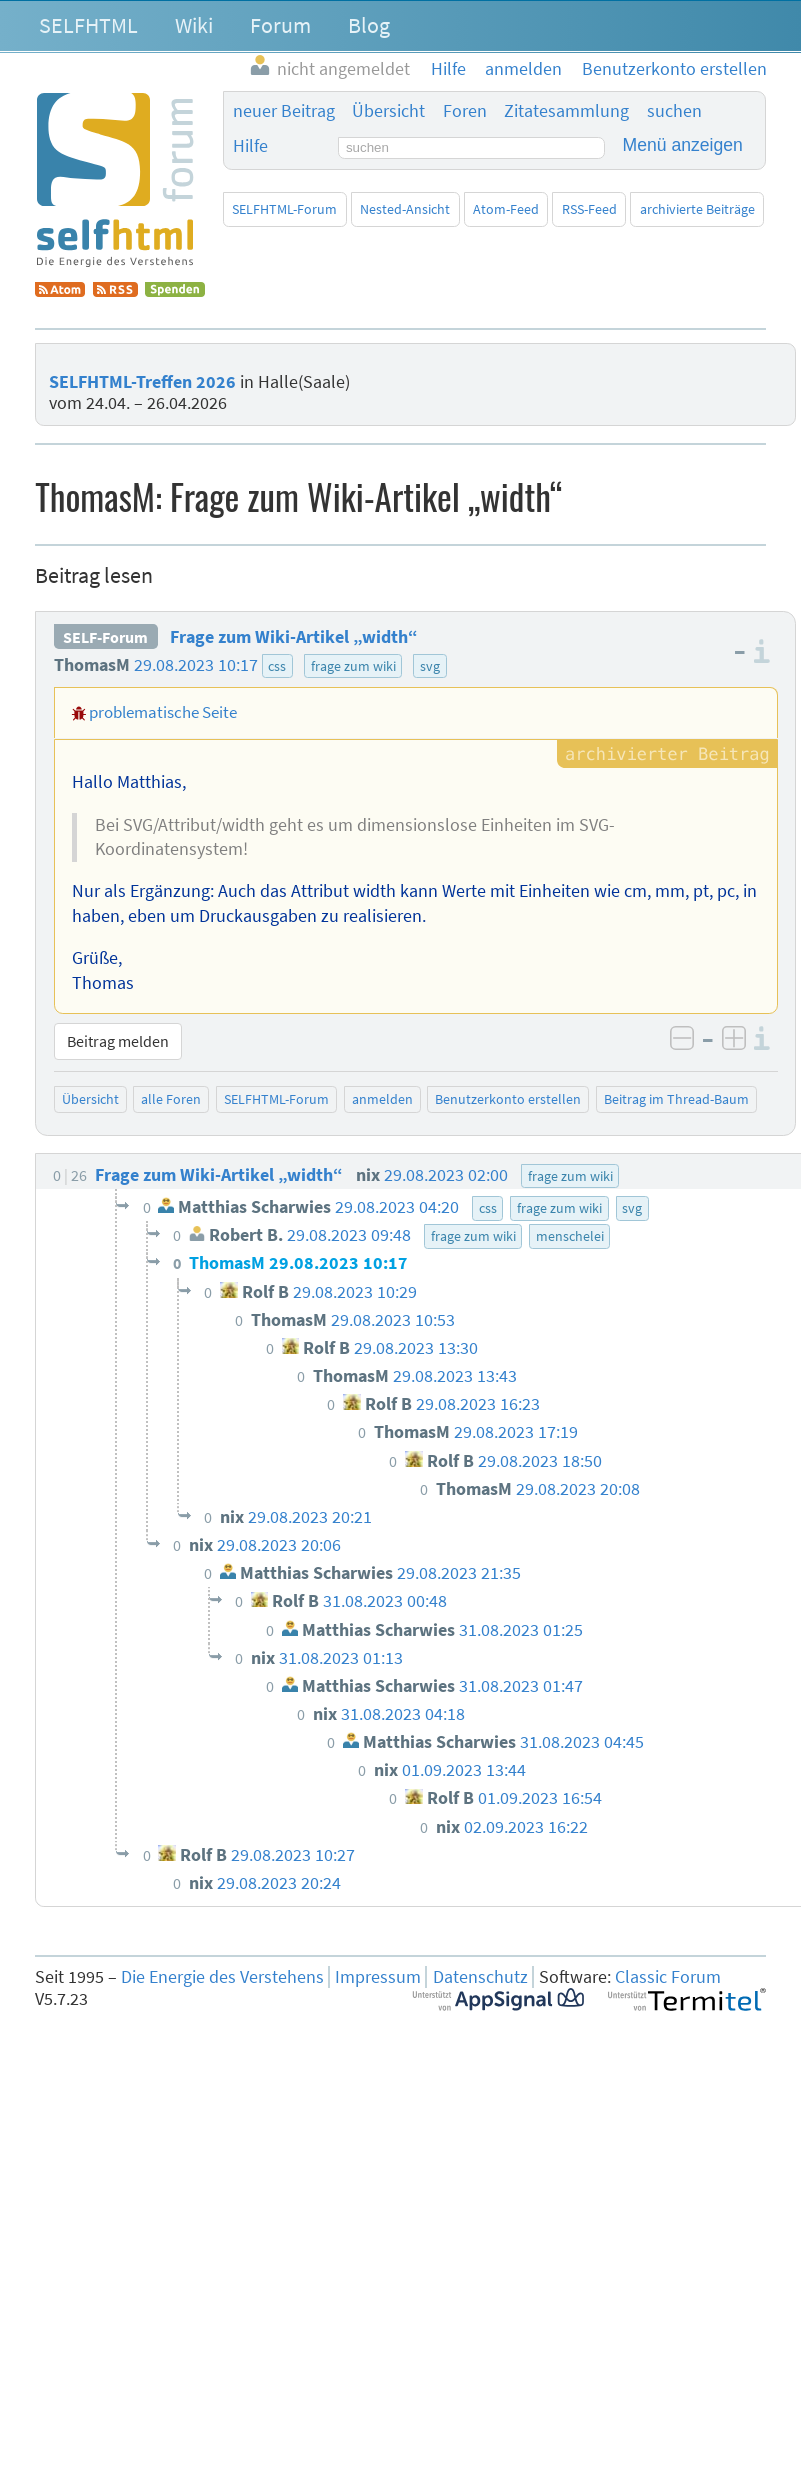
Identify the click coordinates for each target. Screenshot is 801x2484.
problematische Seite (163, 712)
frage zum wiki (353, 666)
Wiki (194, 25)
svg (430, 666)
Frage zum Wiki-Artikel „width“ (294, 637)
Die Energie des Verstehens (222, 1977)
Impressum (378, 1977)
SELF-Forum (105, 637)
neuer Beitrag (284, 111)
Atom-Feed (506, 209)
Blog (369, 25)
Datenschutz (480, 1977)
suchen (674, 111)
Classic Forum (668, 1977)
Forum (280, 25)
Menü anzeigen (683, 145)
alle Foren (171, 1099)
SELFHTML (88, 25)
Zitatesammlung (566, 111)
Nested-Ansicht (405, 209)
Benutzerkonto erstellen (508, 1099)
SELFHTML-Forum (284, 209)
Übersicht (388, 111)
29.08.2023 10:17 (196, 665)
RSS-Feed (589, 209)
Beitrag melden (118, 1041)
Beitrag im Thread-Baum (676, 1099)
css (277, 666)
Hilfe (250, 146)
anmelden (382, 1099)
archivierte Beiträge (697, 209)
